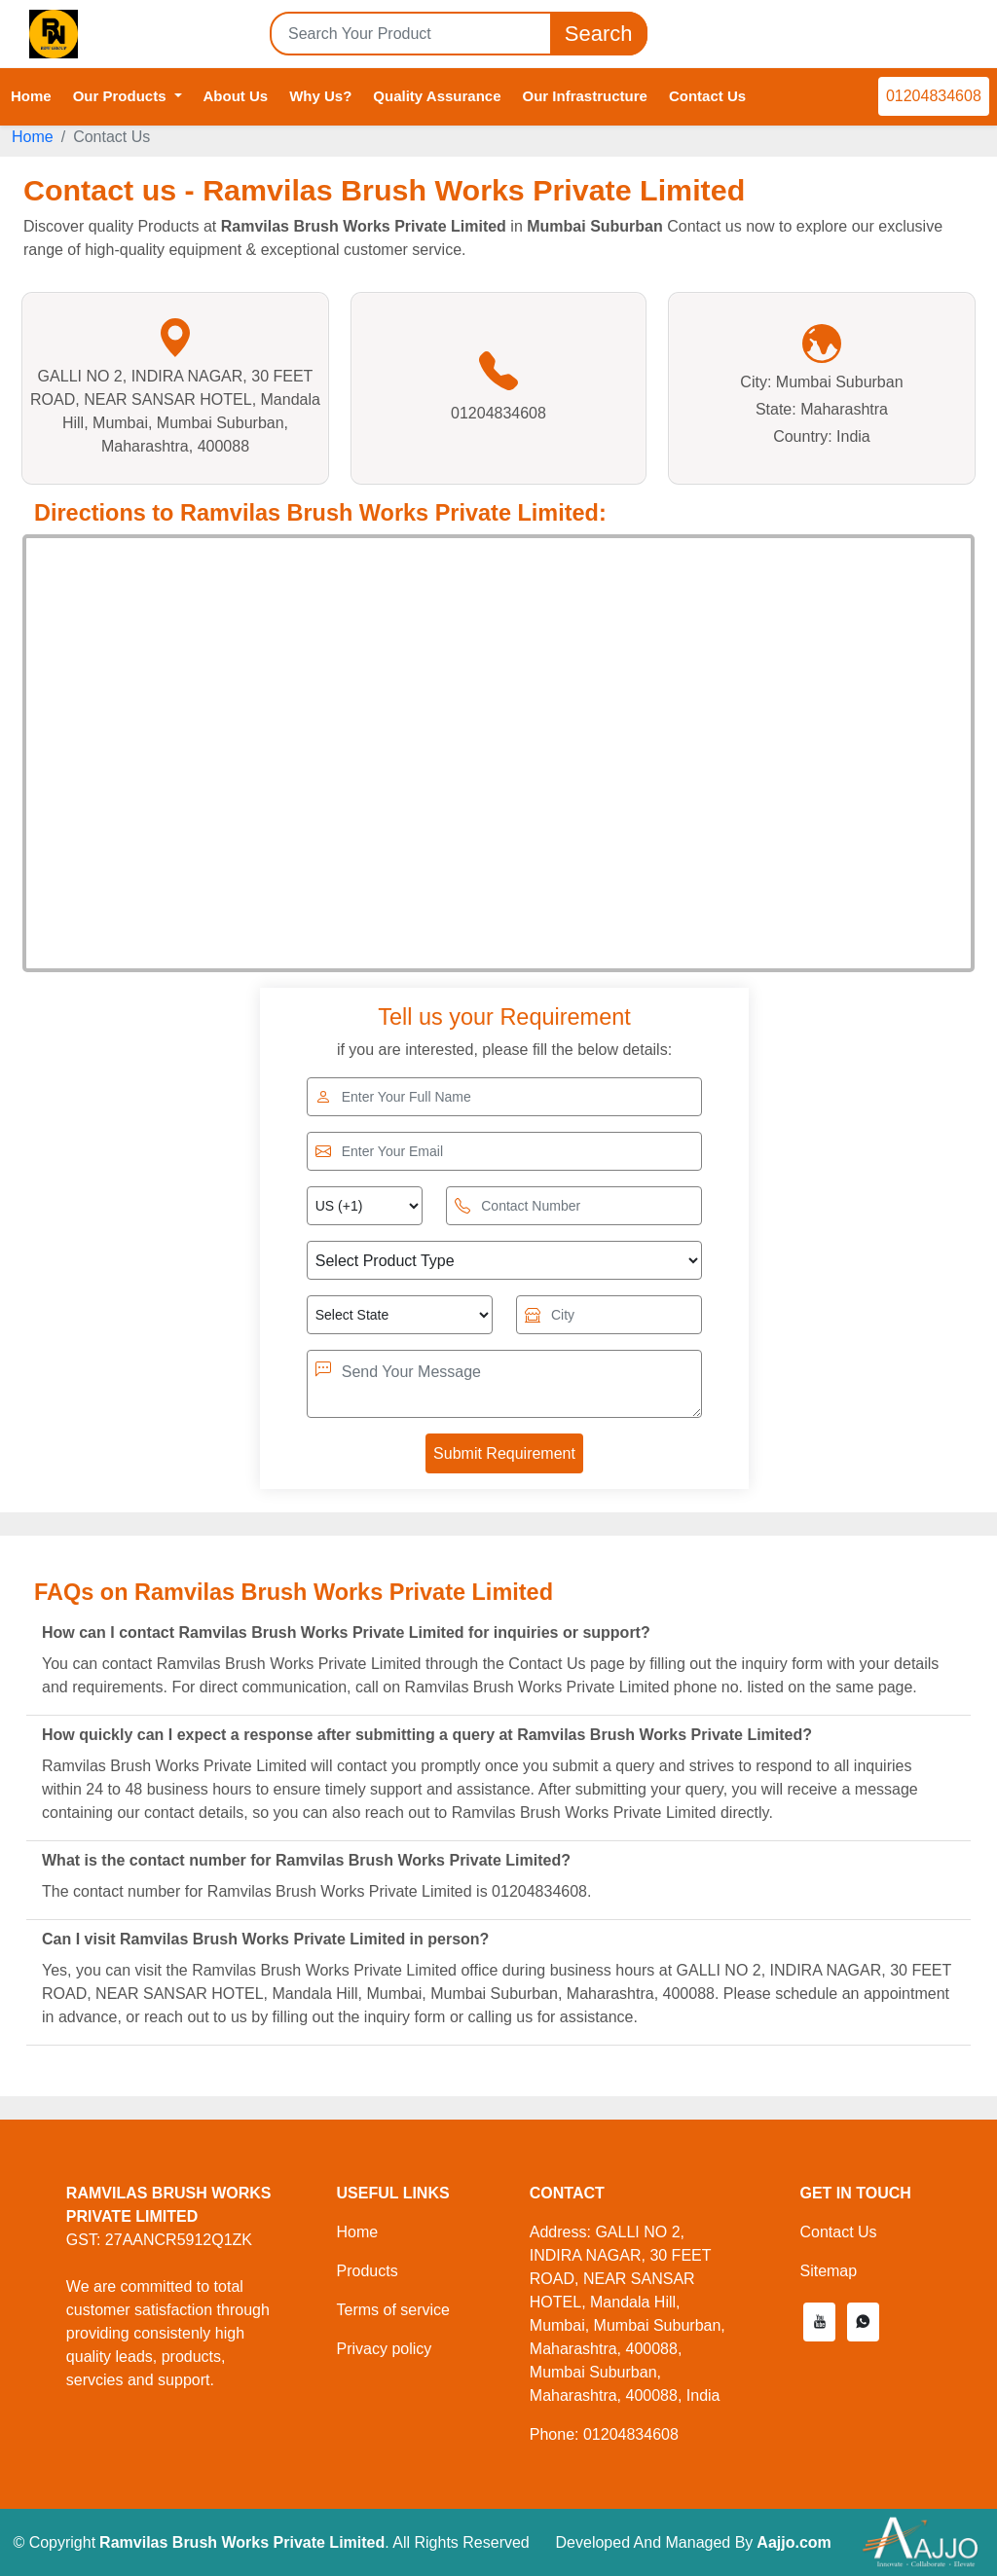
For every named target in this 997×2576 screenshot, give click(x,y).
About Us (236, 96)
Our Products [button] (121, 96)
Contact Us (707, 96)
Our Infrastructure (585, 96)
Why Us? (320, 96)
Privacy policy (383, 2348)
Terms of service (392, 2310)
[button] (818, 2322)
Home (31, 96)
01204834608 (933, 96)
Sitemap (828, 2271)
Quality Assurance (436, 96)
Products (366, 2271)
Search (599, 33)
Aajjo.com (794, 2542)
